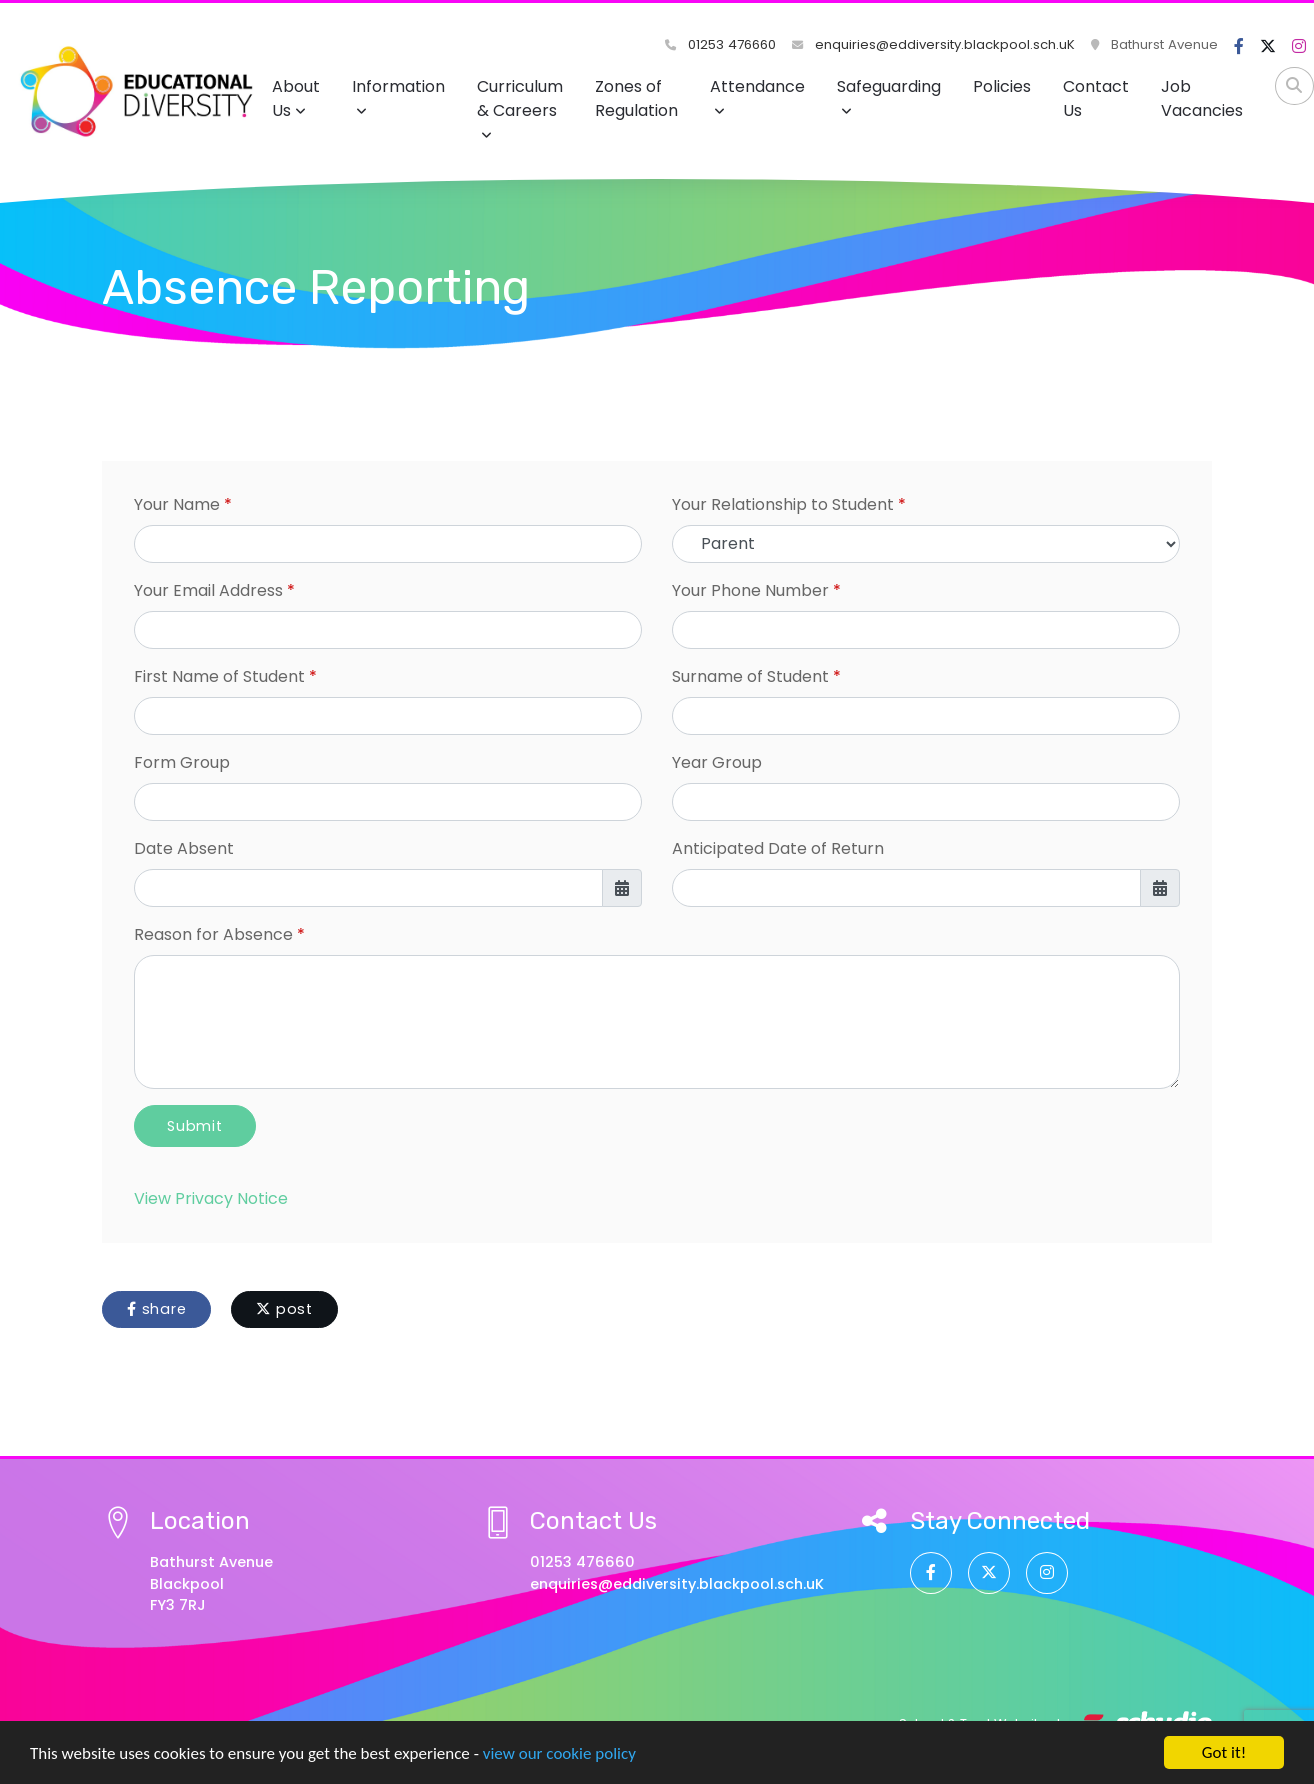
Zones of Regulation (636, 98)
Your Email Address (208, 590)
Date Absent (184, 848)
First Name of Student (219, 676)
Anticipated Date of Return (778, 848)
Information (398, 96)
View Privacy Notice (211, 1198)
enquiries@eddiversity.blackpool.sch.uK (933, 44)
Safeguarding (889, 96)
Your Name (177, 504)
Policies (1002, 86)
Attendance (757, 96)
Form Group (182, 762)
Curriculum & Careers (520, 108)
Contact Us (1096, 98)
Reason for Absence (213, 934)
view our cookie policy (559, 1754)
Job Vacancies (1202, 98)
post (284, 1309)
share (156, 1309)
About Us (296, 98)
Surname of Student (750, 676)
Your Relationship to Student (783, 504)
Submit (195, 1126)
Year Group (717, 762)
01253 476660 (720, 44)
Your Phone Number (750, 590)
